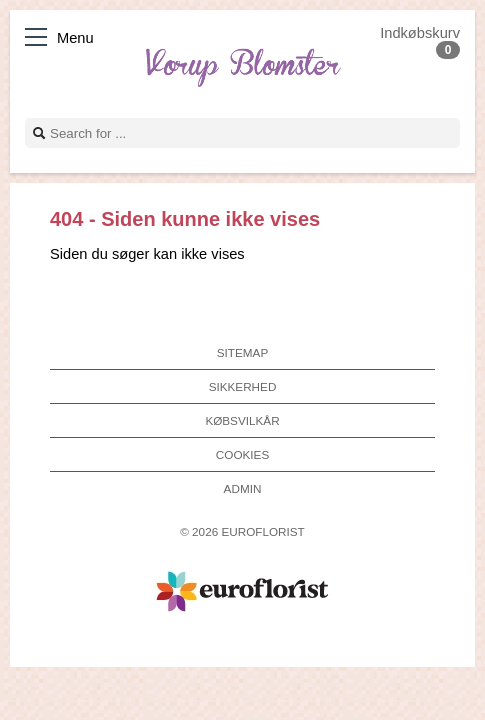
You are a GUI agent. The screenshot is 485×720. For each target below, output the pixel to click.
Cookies (242, 454)
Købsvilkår (242, 420)
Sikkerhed (243, 386)
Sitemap (242, 352)
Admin (243, 488)
